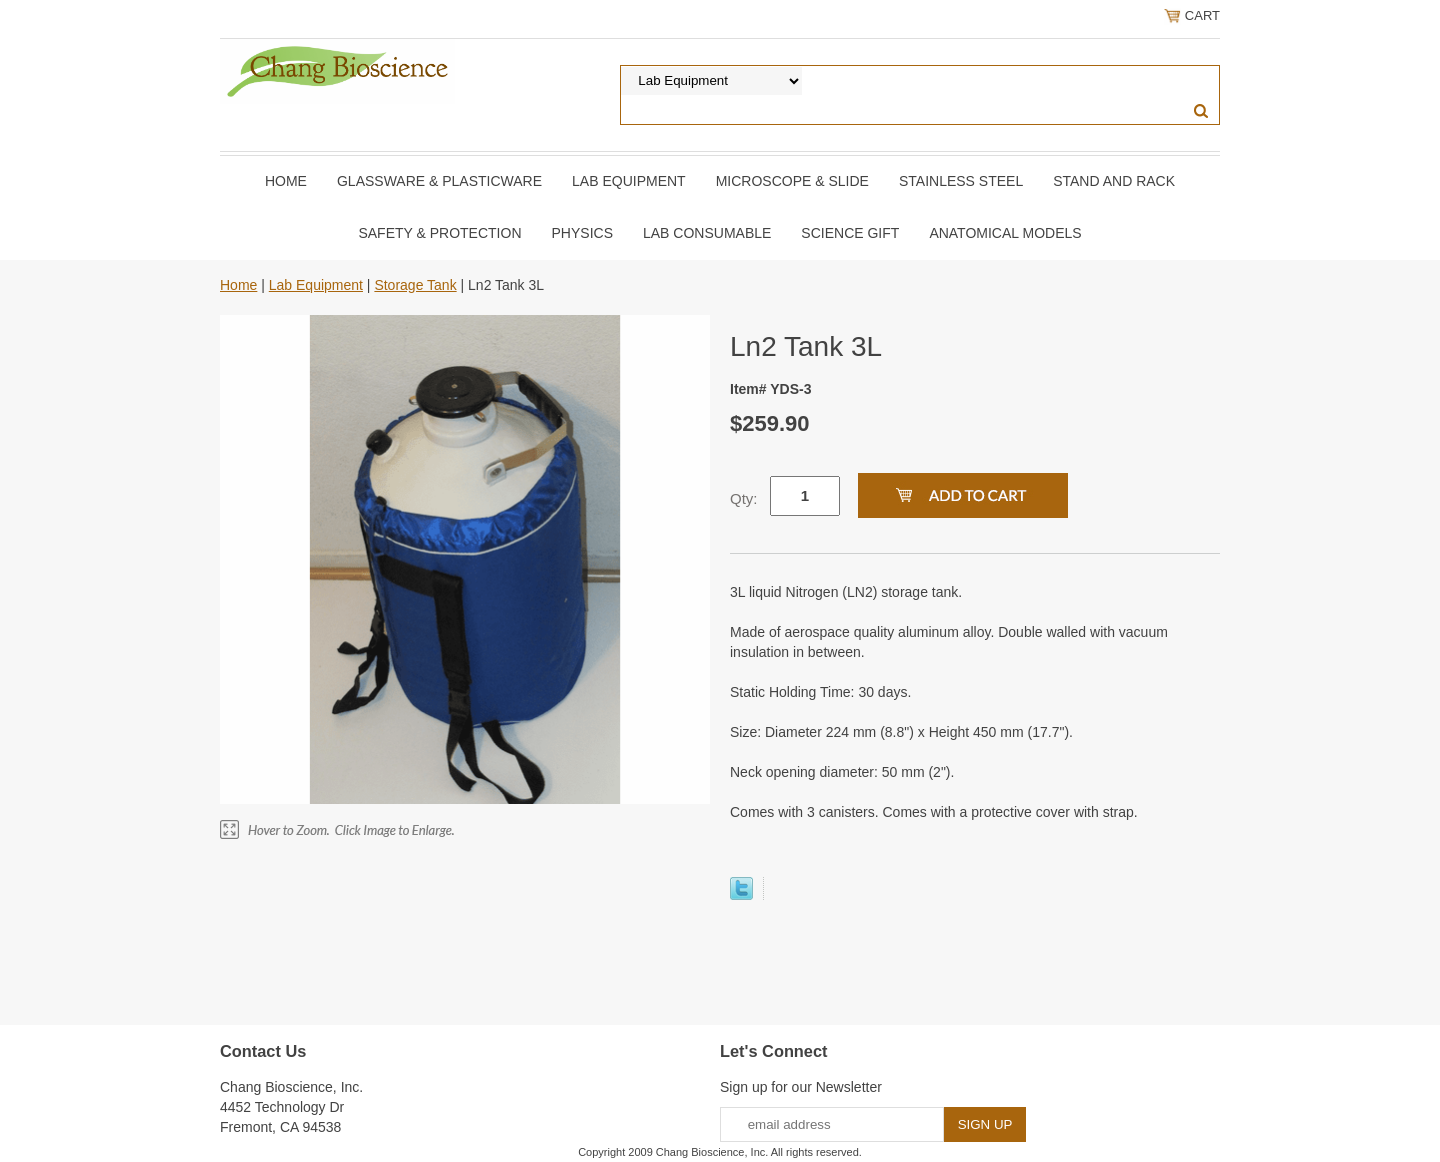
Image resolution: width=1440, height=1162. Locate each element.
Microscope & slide (792, 181)
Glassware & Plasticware (439, 181)
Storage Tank (415, 285)
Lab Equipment (629, 181)
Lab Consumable (707, 233)
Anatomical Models (1005, 233)
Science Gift (850, 233)
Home (286, 181)
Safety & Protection (439, 233)
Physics (582, 233)
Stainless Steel (961, 181)
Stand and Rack (1114, 181)
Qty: (744, 498)
